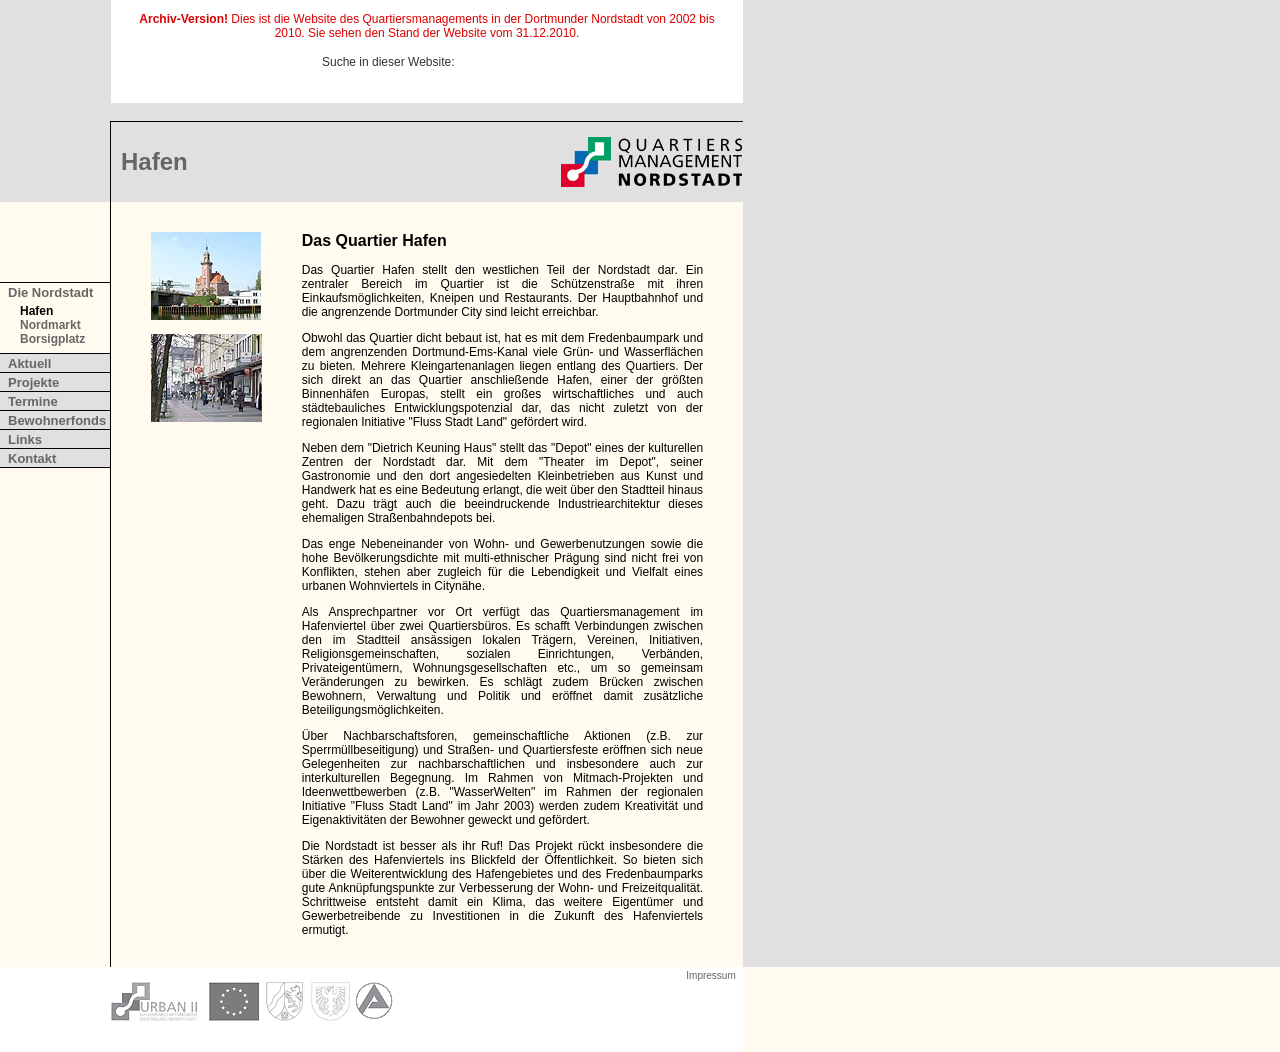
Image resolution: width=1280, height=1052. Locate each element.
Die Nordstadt (50, 292)
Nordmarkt (50, 325)
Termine (33, 401)
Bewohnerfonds (57, 420)
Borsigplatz (52, 339)
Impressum (710, 975)
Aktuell (29, 363)
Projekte (33, 382)
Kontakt (32, 458)
